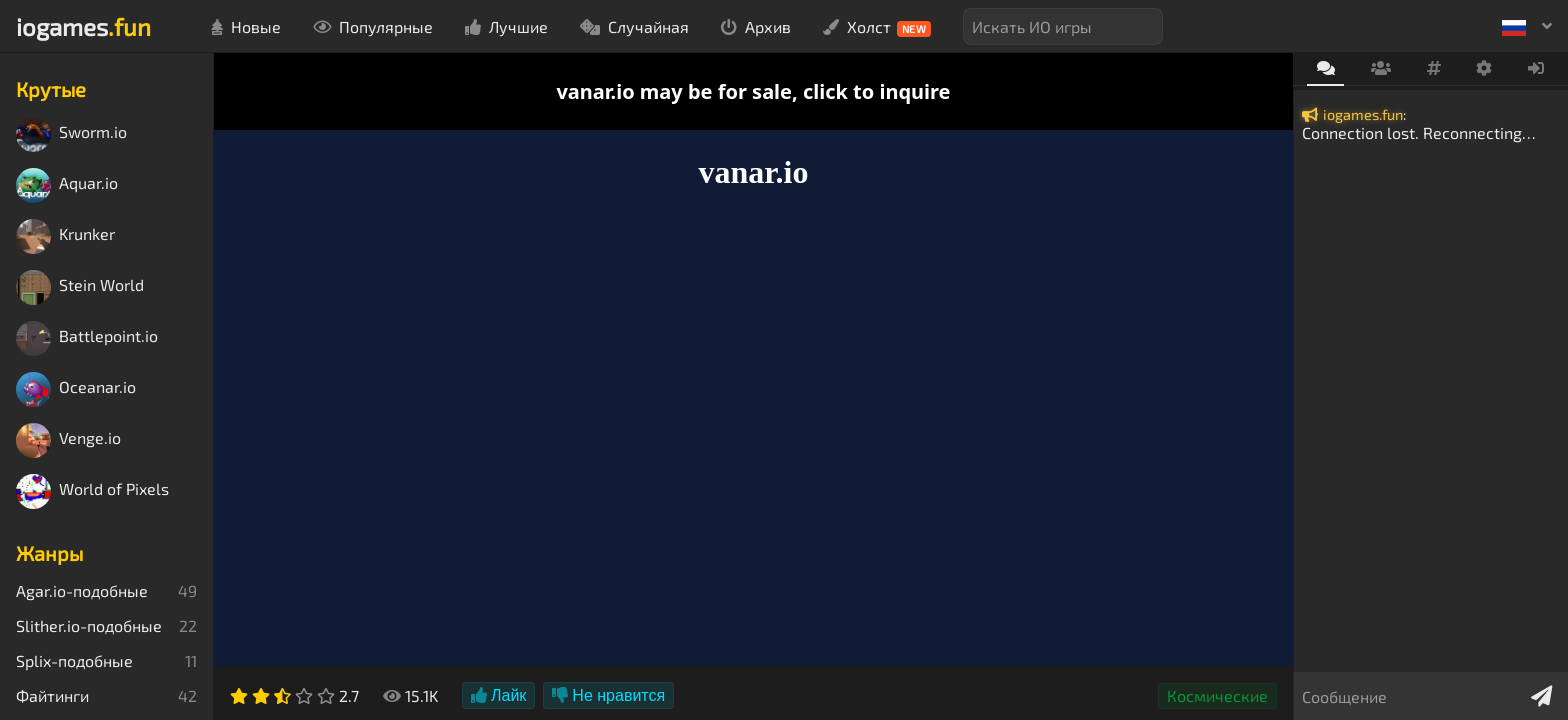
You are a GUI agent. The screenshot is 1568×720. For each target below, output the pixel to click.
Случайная (634, 26)
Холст (877, 27)
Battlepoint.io (87, 338)
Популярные (373, 26)
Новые (246, 26)
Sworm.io (71, 134)
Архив (756, 26)
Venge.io (68, 440)
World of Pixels (92, 491)
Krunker (65, 236)
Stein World (80, 287)
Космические (1217, 695)
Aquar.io (67, 185)
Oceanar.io (76, 389)
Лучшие (506, 26)
